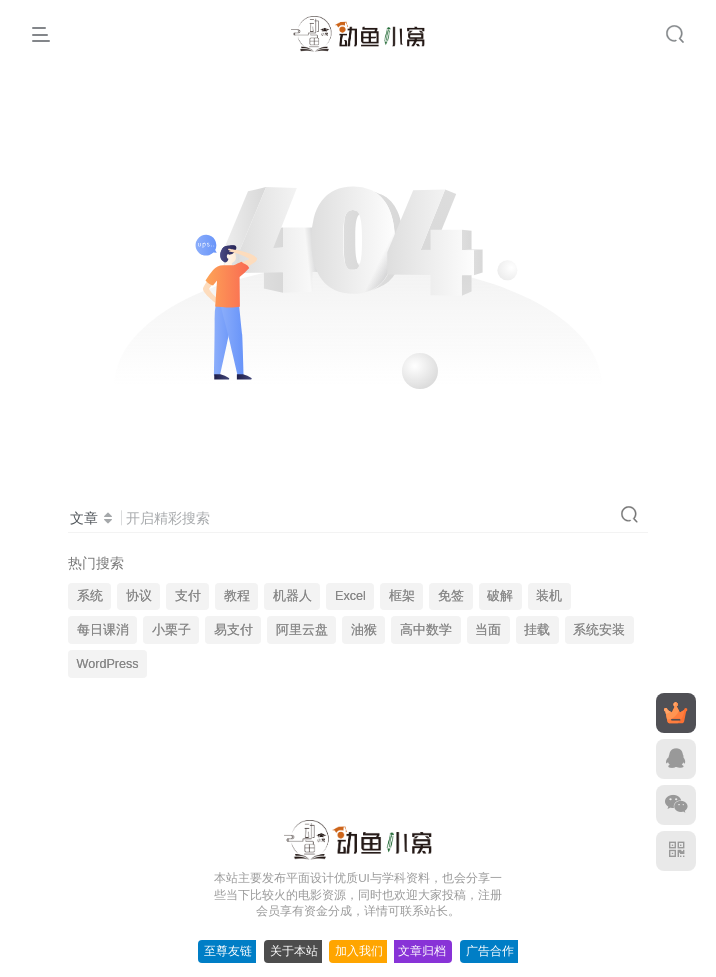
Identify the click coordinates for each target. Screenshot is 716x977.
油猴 (364, 630)
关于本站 (294, 951)
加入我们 (359, 951)
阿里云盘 (302, 630)
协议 (139, 596)
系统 (90, 596)
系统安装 (599, 630)
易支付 (233, 630)
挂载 (537, 630)
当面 (488, 630)
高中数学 (426, 630)
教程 (237, 596)
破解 (500, 596)
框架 (402, 596)
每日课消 (103, 630)
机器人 (292, 596)
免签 (451, 596)
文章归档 (422, 951)
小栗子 (171, 630)
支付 (188, 596)
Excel (350, 596)
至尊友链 (228, 951)
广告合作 (490, 951)
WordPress (108, 664)
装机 (549, 596)
